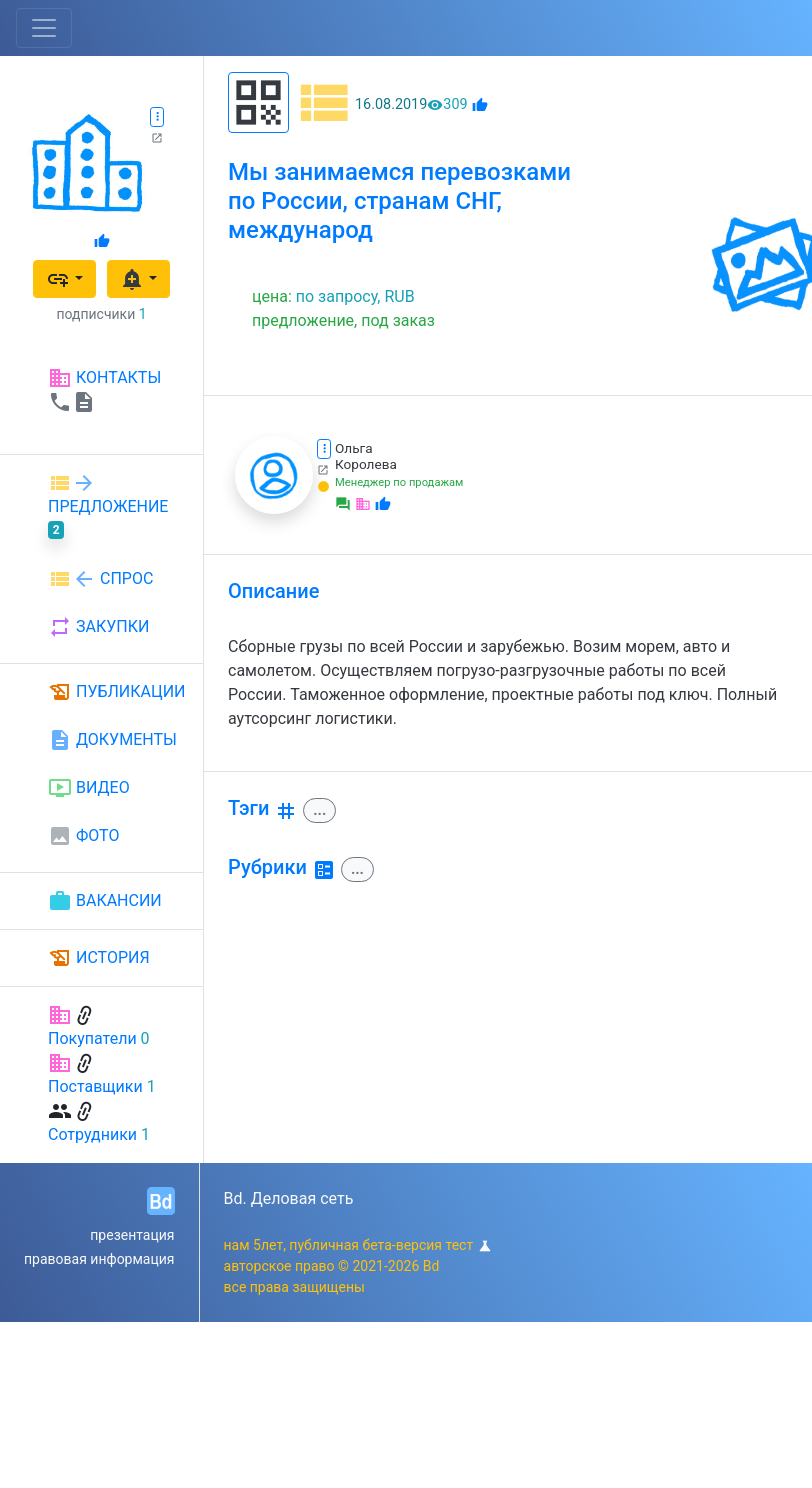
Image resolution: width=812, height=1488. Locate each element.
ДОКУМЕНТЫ (112, 740)
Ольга (354, 448)
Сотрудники (92, 1134)
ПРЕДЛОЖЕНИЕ (108, 505)
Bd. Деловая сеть (289, 1198)
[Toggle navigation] (44, 28)
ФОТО (83, 836)
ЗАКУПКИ (98, 627)
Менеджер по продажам (399, 482)
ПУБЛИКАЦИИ (117, 692)
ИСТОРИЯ (99, 958)
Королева (366, 464)
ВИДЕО (89, 788)
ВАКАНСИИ (105, 901)
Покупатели (92, 1038)
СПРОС (100, 579)
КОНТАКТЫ (104, 390)
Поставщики (95, 1086)
